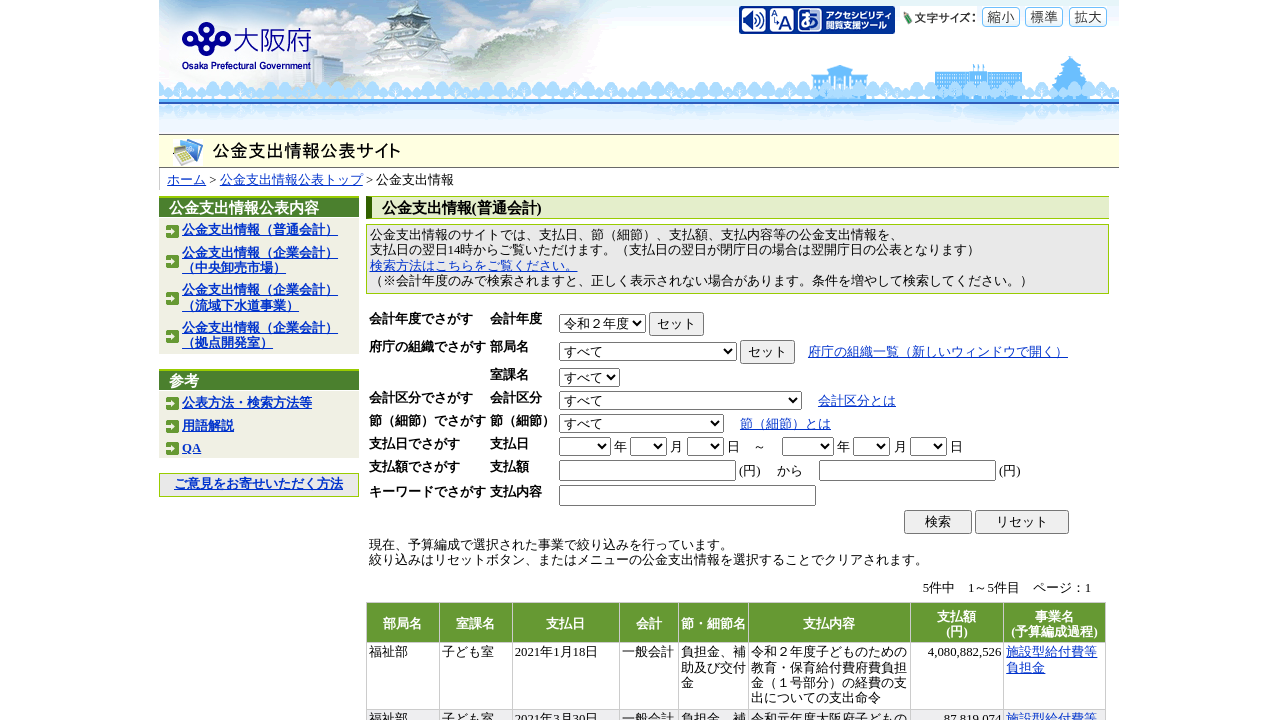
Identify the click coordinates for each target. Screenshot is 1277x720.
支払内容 (516, 492)
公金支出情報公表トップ (291, 180)
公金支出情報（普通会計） (260, 230)
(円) (750, 471)
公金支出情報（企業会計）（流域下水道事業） (260, 297)
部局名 (509, 347)
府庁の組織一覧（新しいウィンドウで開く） (938, 352)
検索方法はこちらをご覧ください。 (474, 266)
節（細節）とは (785, 424)
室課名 (509, 375)
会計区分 (516, 398)
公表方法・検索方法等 (247, 403)
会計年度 (516, 319)
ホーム (186, 180)
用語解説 (208, 426)
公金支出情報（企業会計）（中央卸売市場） (260, 260)
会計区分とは (857, 401)
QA (191, 448)
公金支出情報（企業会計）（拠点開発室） (260, 335)
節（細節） (522, 421)
